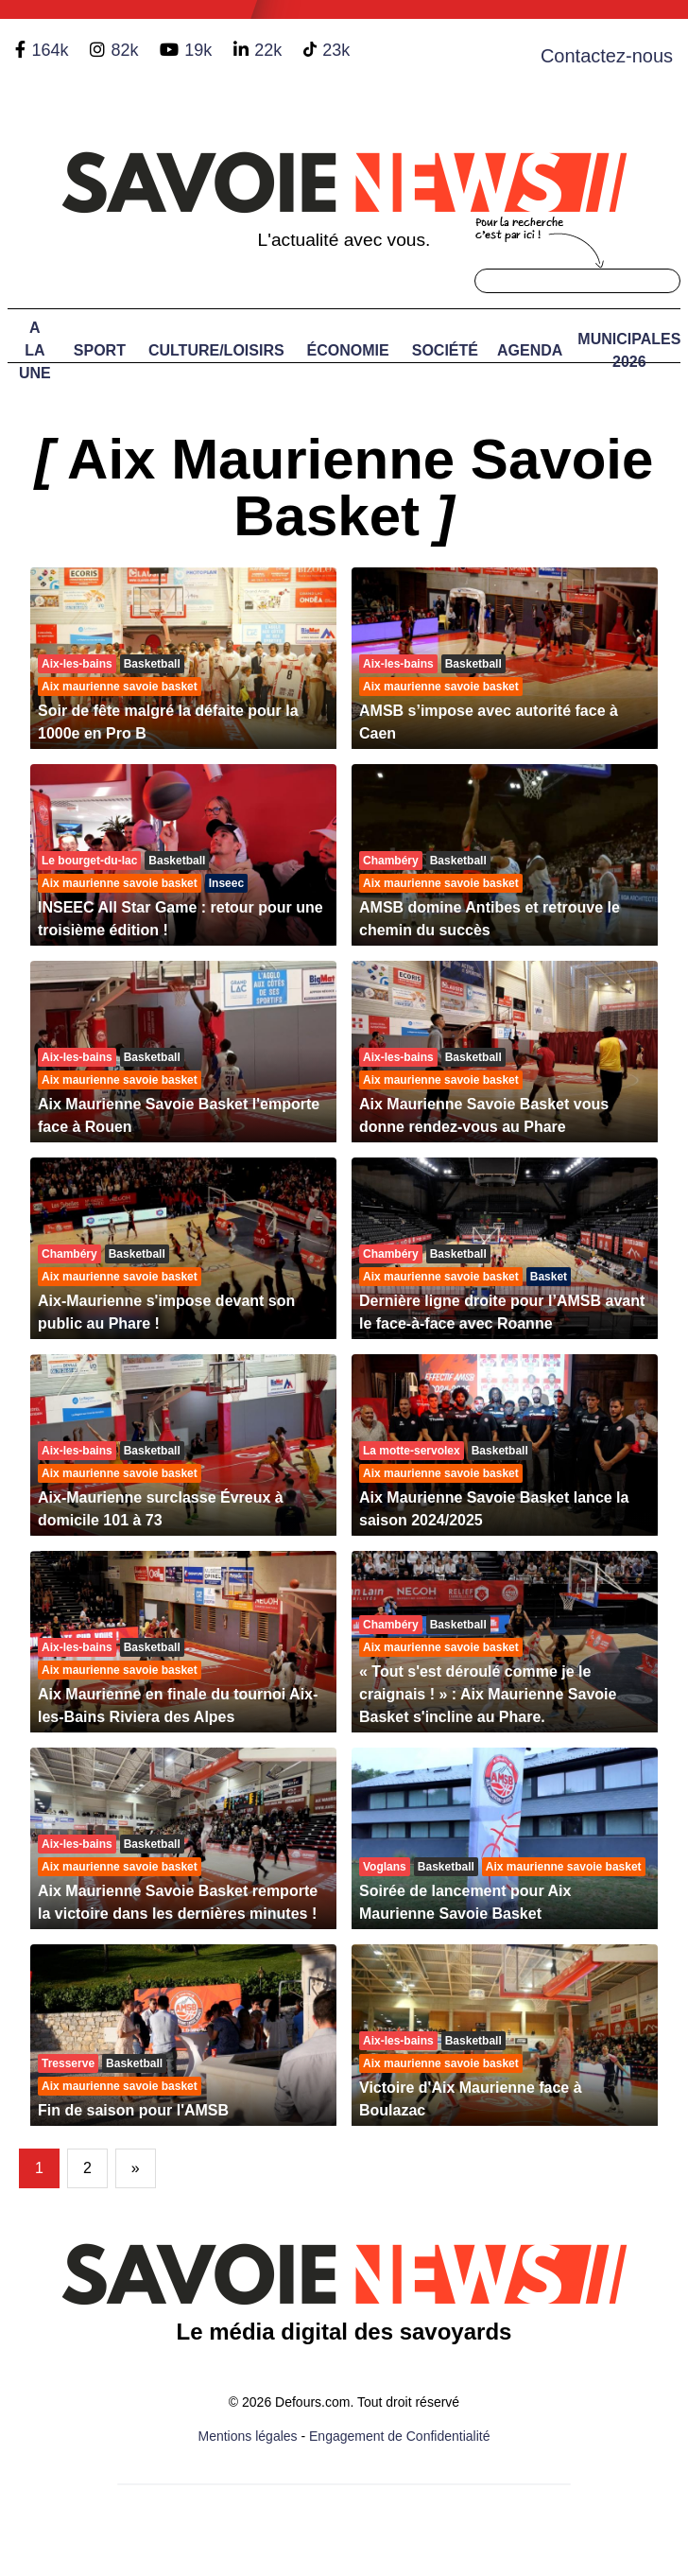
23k (336, 50)
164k (49, 50)
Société (445, 350)
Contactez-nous (607, 55)
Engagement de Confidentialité (399, 2436)
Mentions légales (248, 2436)
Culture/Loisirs (216, 350)
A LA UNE (35, 350)
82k (124, 50)
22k (268, 50)
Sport (100, 350)
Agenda (529, 350)
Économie (348, 350)
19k (198, 50)
